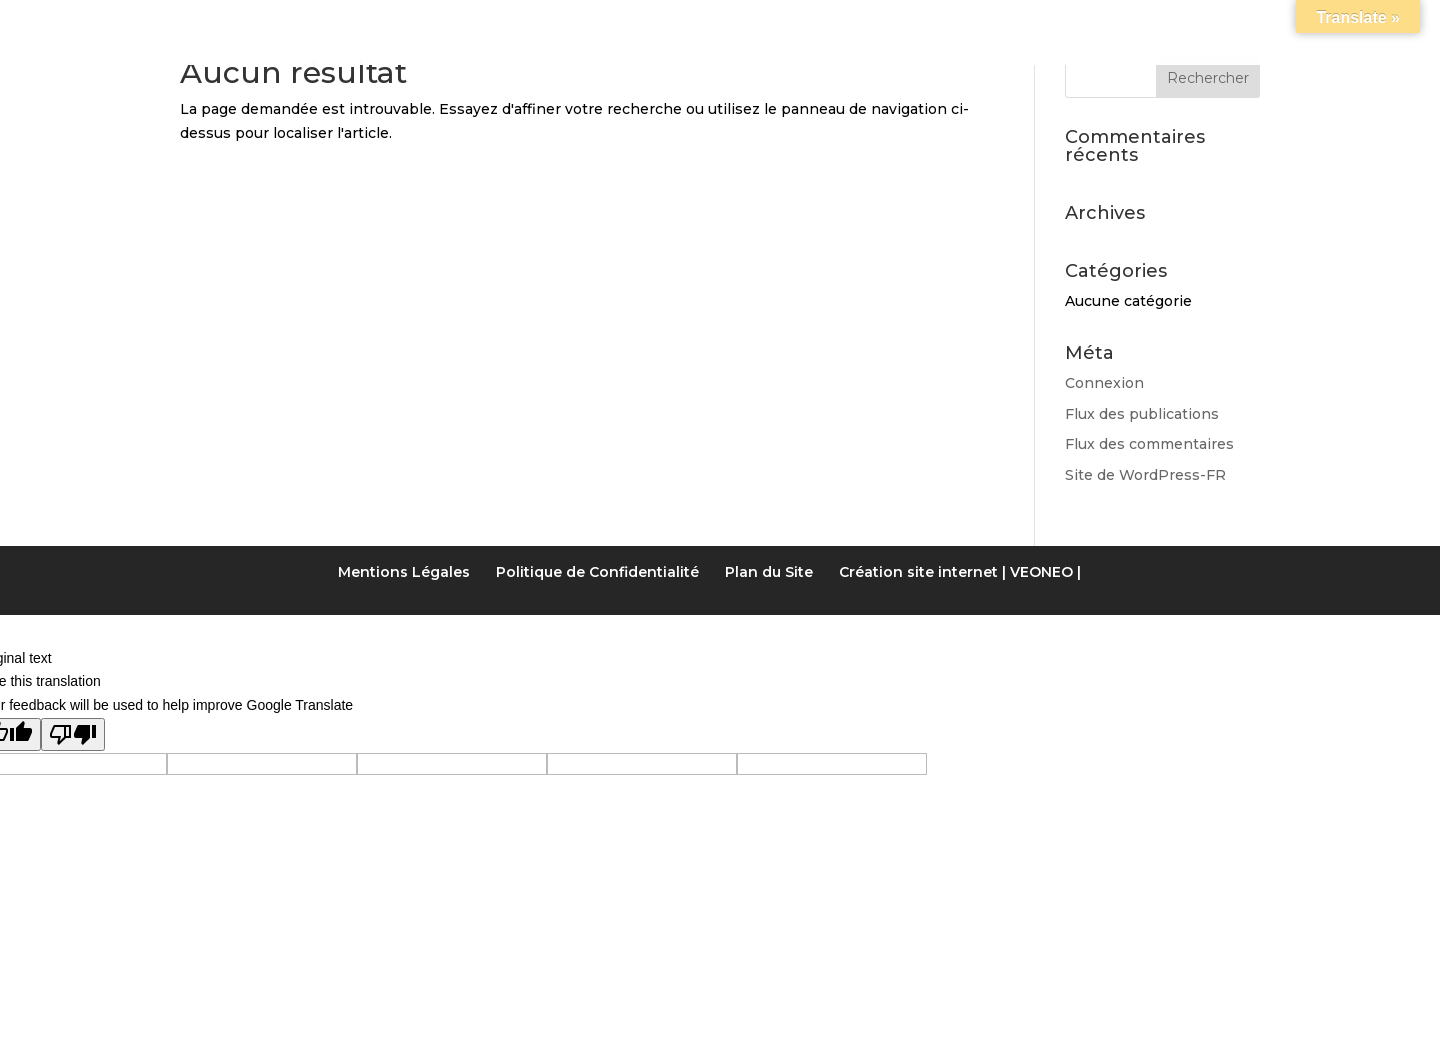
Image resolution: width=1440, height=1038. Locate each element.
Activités (841, 24)
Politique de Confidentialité (597, 572)
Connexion (1104, 383)
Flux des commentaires (1149, 444)
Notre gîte (430, 24)
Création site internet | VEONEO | (960, 572)
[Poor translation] (73, 734)
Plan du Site (769, 572)
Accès (1023, 24)
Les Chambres (585, 24)
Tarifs (715, 24)
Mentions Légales (404, 572)
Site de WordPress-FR (1145, 475)
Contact (1125, 24)
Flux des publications (1142, 414)
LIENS (941, 24)
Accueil (307, 24)
